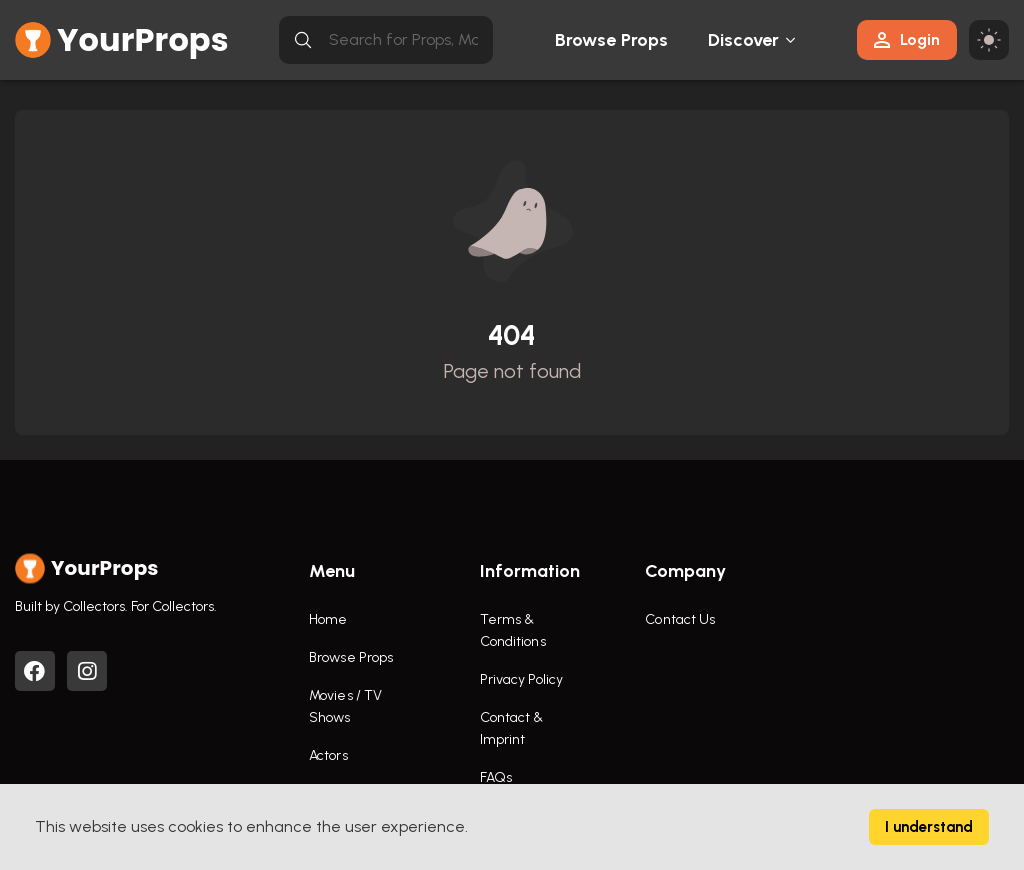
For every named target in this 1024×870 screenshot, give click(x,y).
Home (328, 619)
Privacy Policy (521, 679)
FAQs (496, 777)
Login (907, 39)
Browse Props (611, 40)
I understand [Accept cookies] (929, 827)
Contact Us (680, 619)
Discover (744, 40)
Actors (328, 755)
